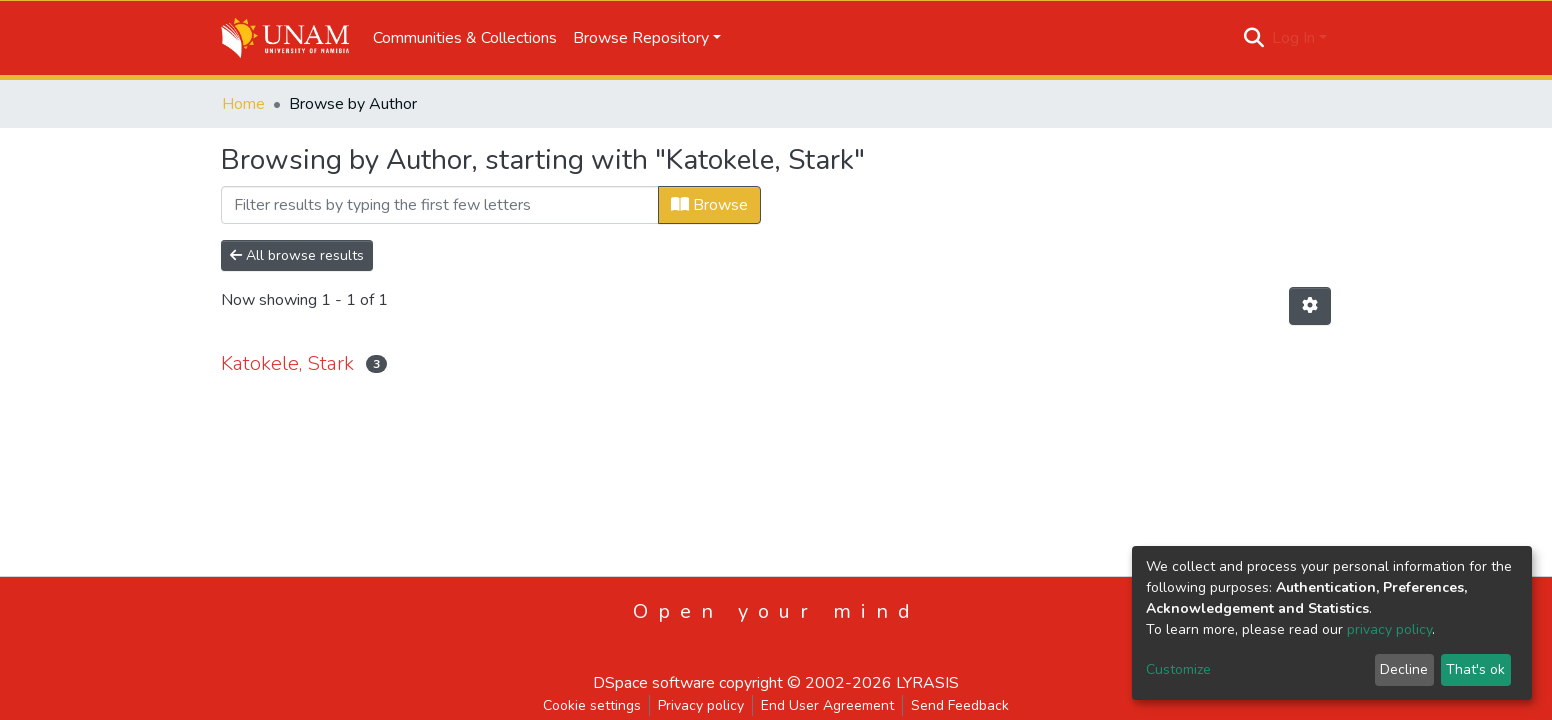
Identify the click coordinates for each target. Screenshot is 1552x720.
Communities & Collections (465, 38)
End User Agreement (827, 705)
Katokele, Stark (287, 363)
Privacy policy (701, 705)
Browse (709, 205)
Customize (1178, 669)
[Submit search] (1254, 38)
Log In (1293, 38)
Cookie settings (592, 705)
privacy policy (1389, 629)
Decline (1404, 669)
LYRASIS (927, 683)
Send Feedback (960, 705)
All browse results (297, 255)
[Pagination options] (1310, 306)
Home (243, 104)
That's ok (1475, 669)
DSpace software (654, 683)
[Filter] (440, 205)
